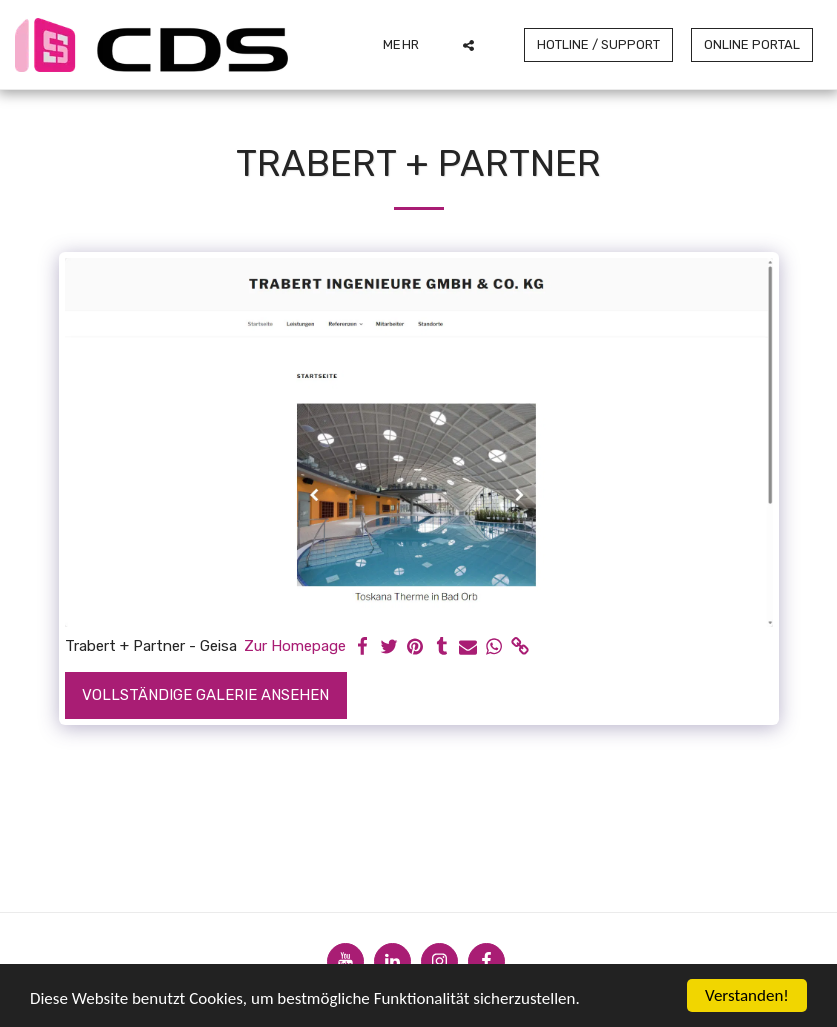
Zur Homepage (295, 646)
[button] (468, 45)
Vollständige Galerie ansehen (205, 695)
